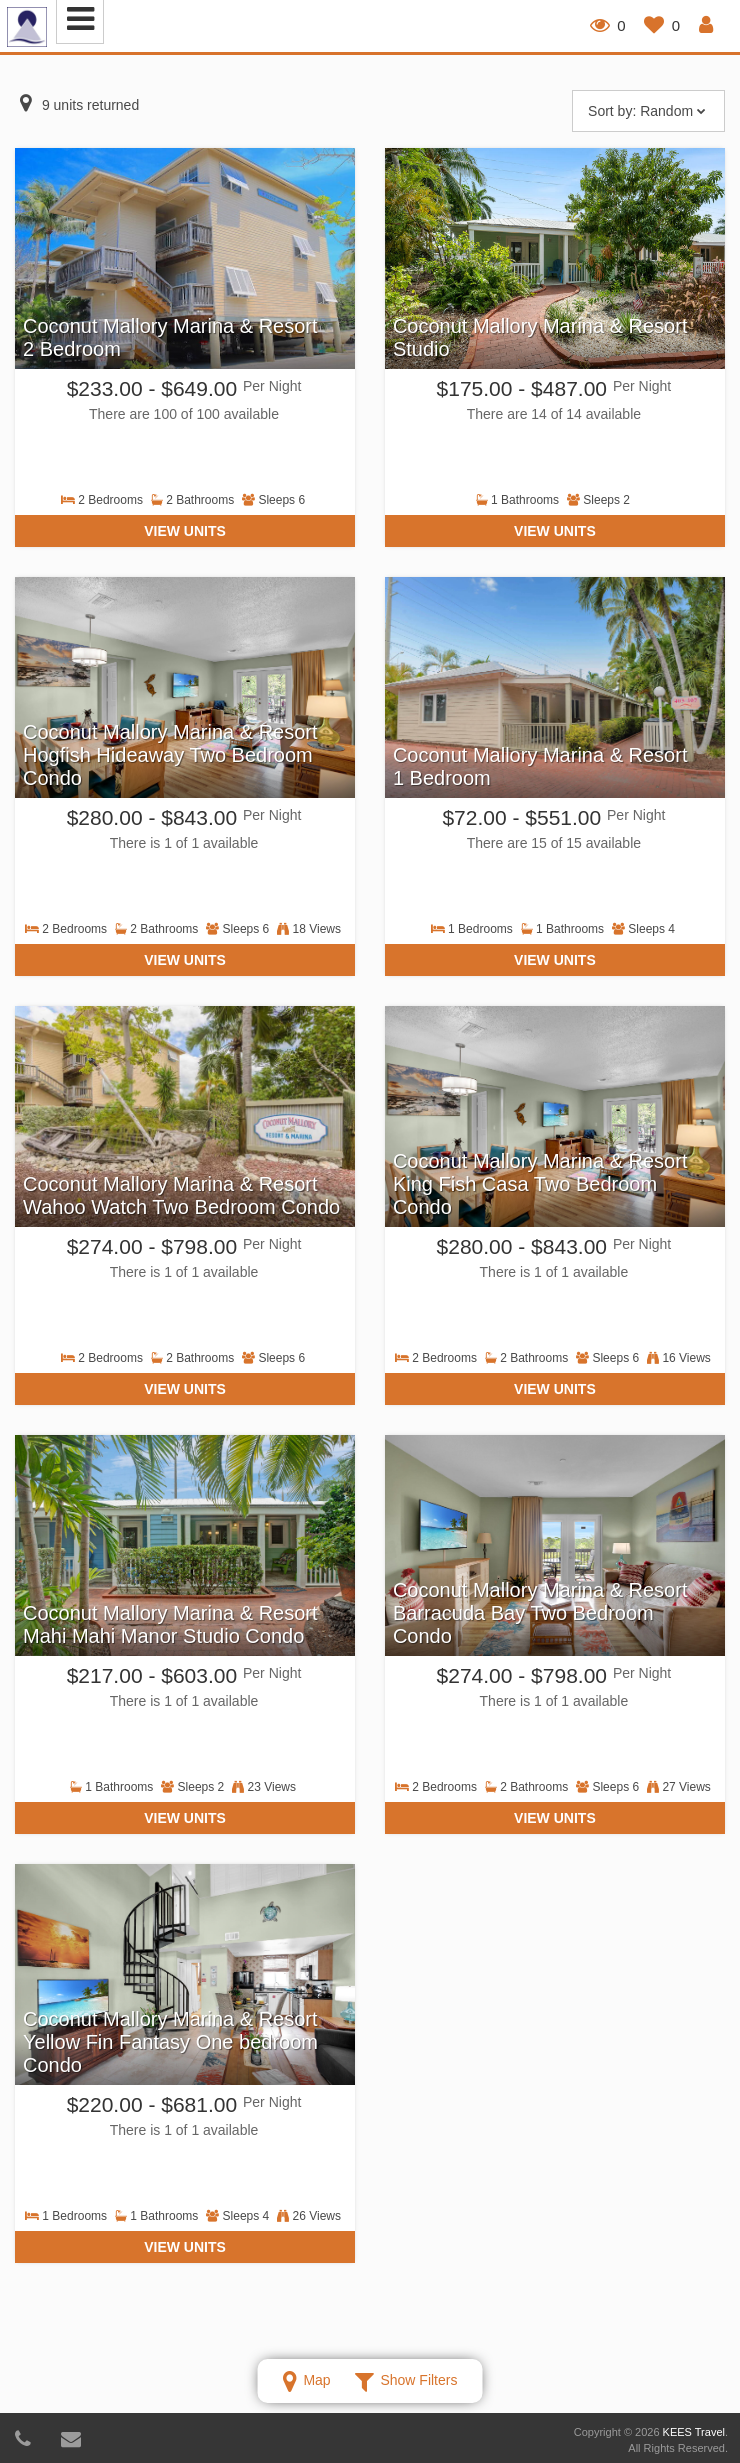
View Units (185, 531)
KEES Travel (694, 2432)
